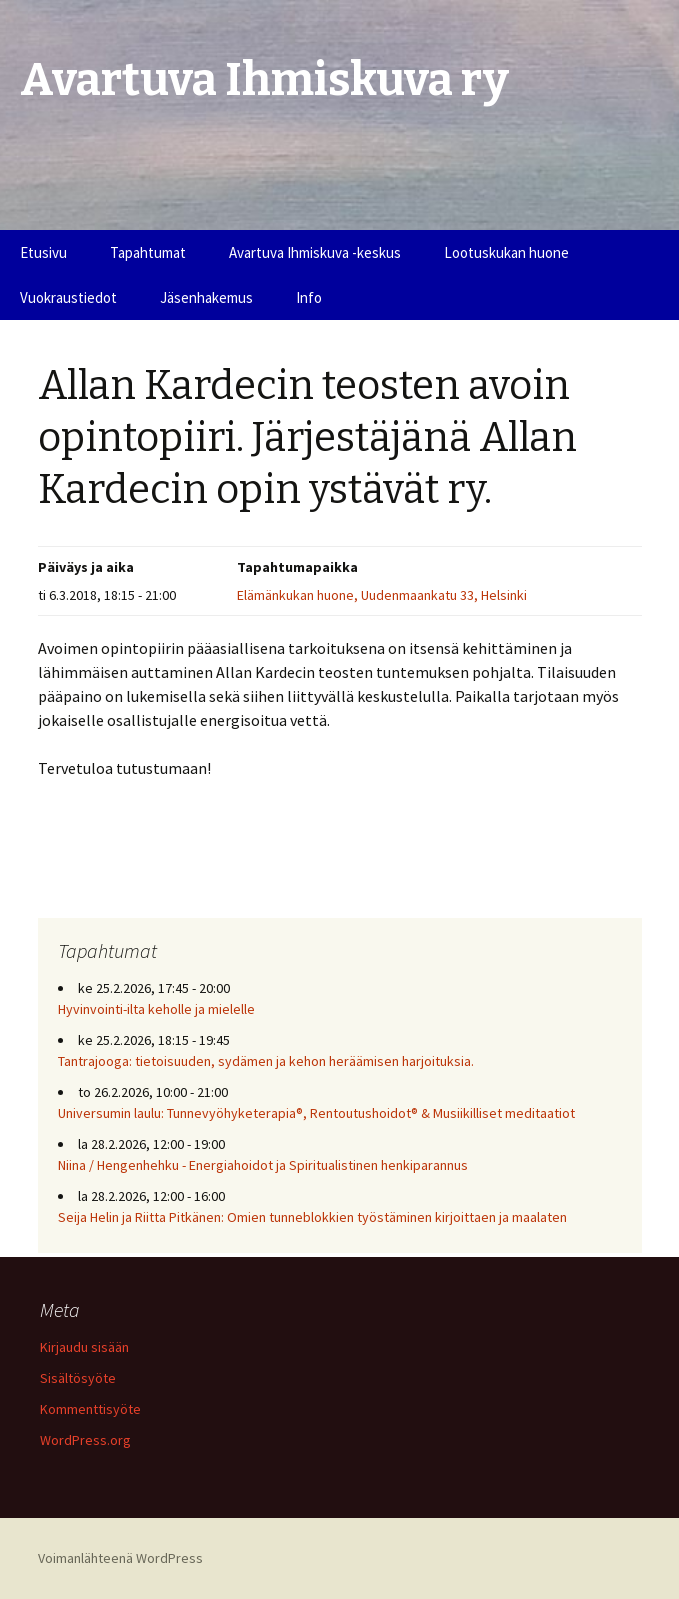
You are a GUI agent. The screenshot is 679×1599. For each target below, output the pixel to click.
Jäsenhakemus (206, 297)
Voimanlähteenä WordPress (120, 1558)
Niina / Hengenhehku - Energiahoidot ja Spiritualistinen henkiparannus (263, 1165)
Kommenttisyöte (90, 1409)
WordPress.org (85, 1440)
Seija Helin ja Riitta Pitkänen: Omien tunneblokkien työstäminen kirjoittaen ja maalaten (312, 1217)
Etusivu (43, 252)
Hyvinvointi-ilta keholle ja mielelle (156, 1009)
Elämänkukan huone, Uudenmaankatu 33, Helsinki (382, 595)
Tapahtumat (148, 252)
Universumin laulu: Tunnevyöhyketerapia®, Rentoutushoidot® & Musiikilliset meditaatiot (316, 1113)
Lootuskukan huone (506, 252)
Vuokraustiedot (68, 297)
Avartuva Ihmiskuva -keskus (315, 252)
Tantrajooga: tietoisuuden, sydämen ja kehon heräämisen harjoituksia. (266, 1061)
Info (309, 297)
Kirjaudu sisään (84, 1347)
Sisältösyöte (78, 1378)
